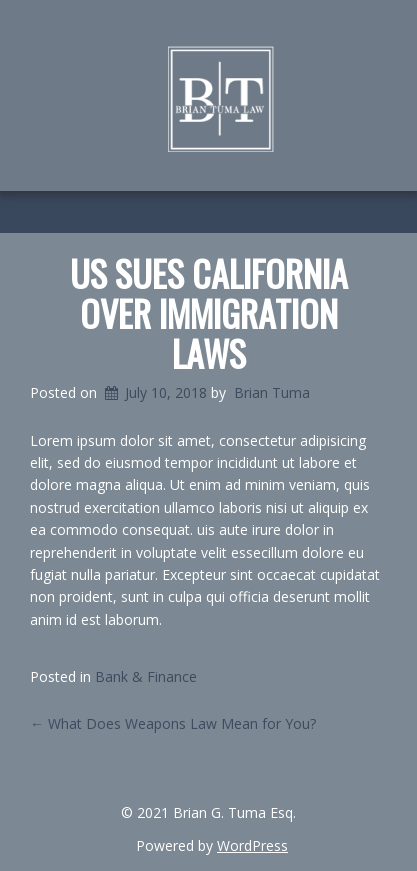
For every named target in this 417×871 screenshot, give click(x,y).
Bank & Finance (146, 676)
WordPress (252, 845)
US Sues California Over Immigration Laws (209, 312)
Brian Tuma (272, 392)
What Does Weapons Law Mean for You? (173, 723)
